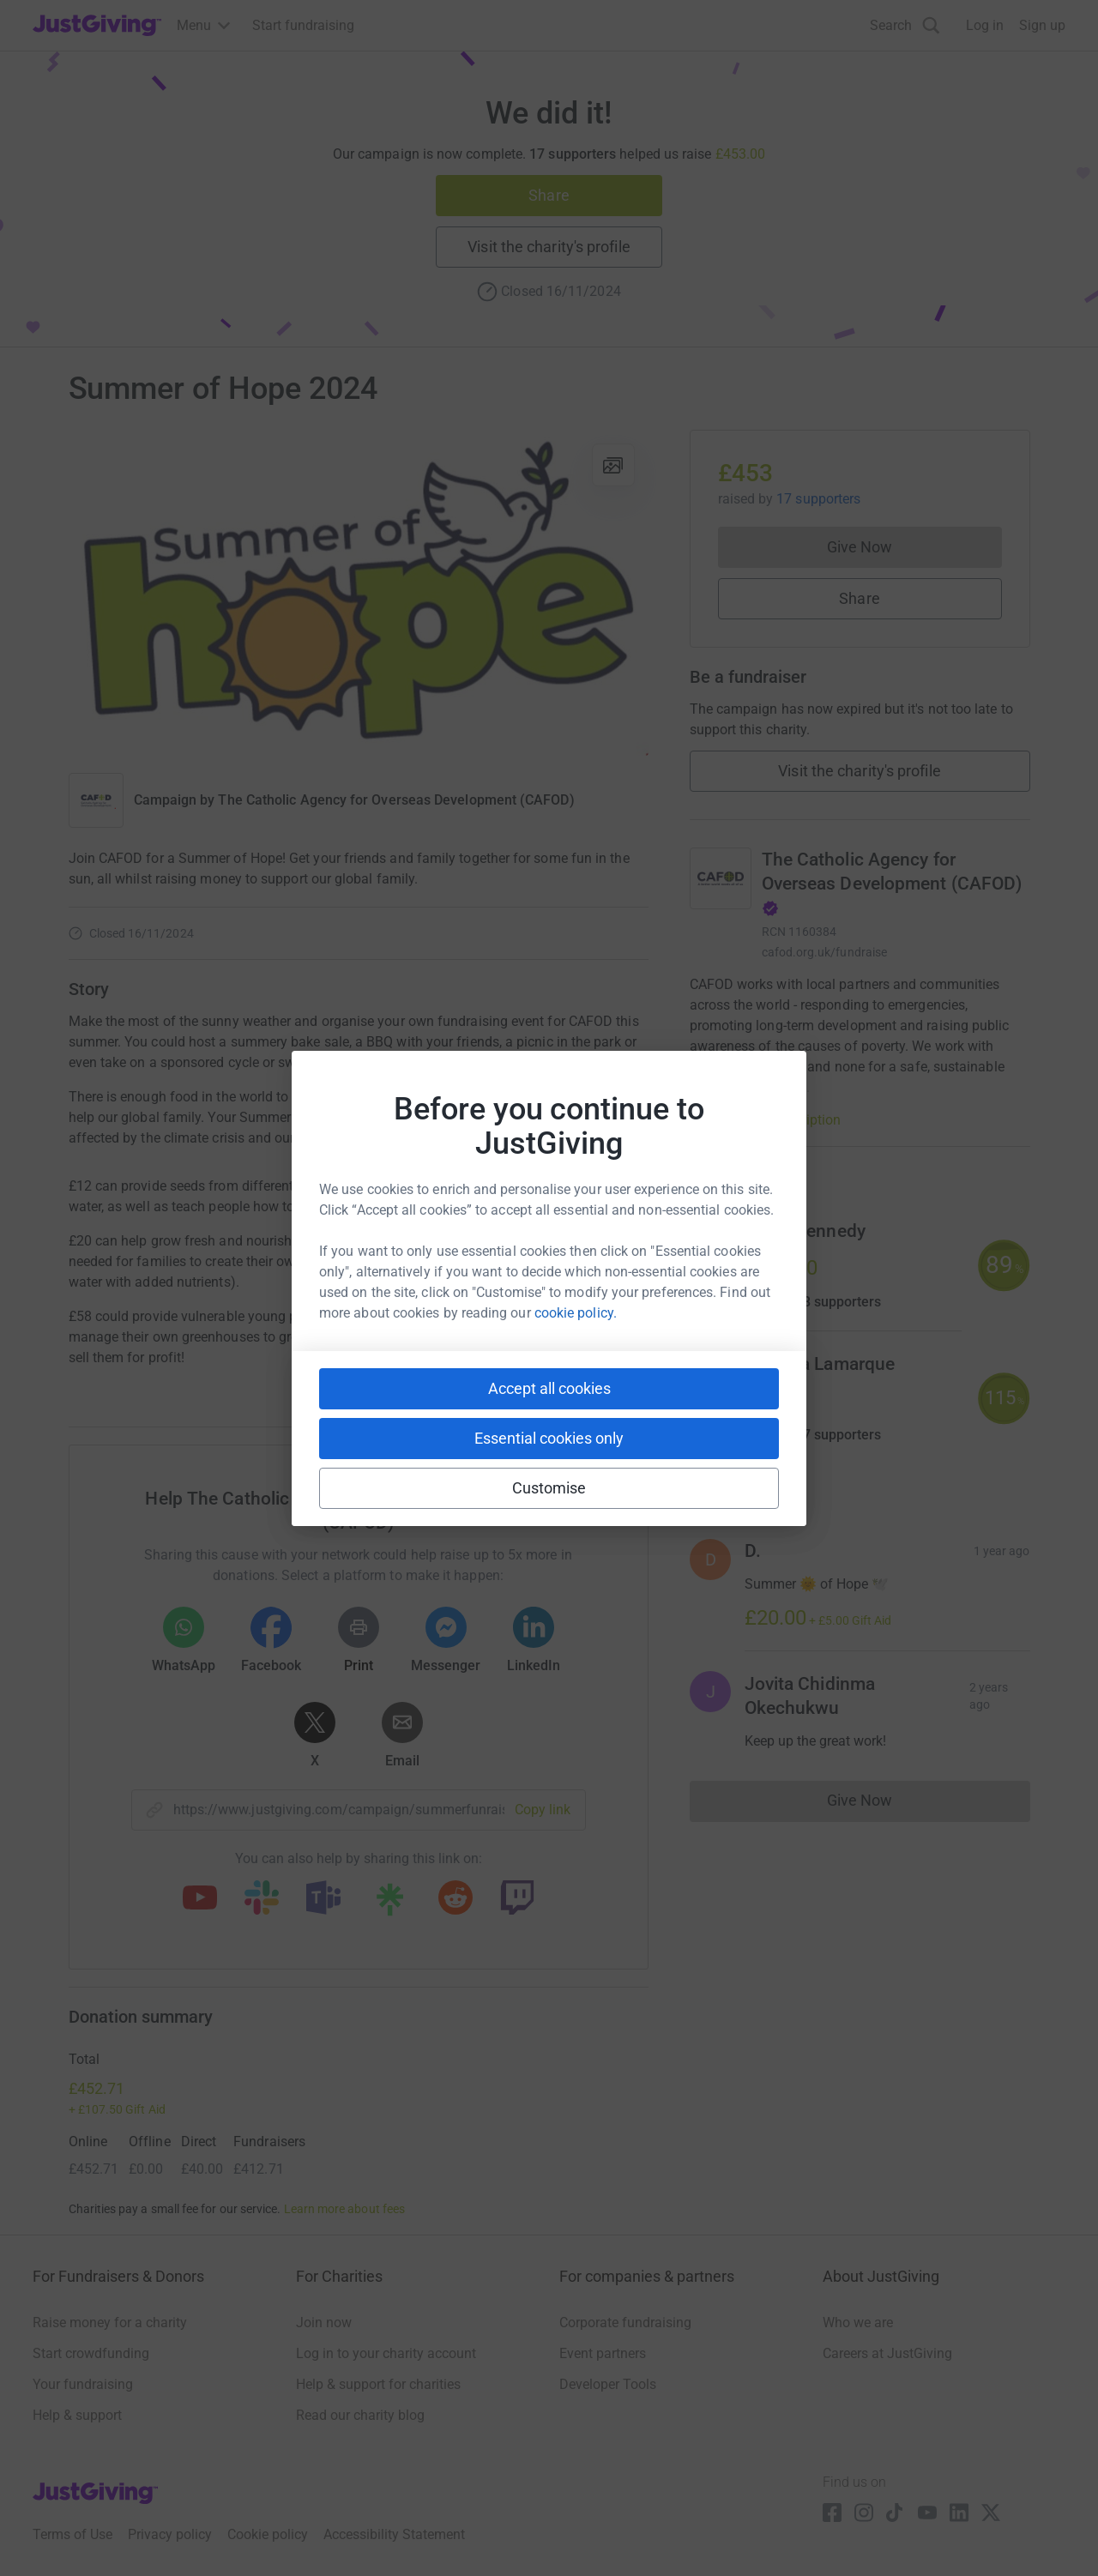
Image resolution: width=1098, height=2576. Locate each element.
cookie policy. (575, 1313)
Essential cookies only (549, 1438)
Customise (549, 1488)
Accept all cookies (549, 1388)
